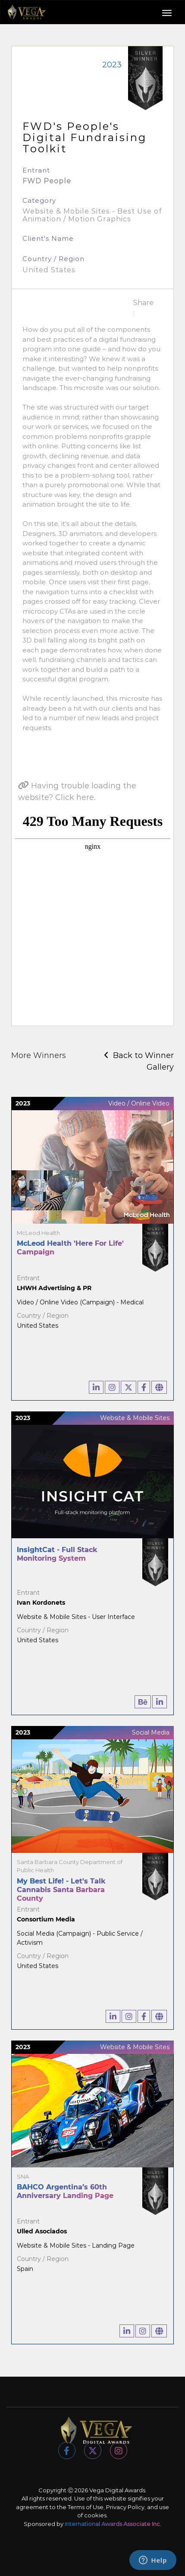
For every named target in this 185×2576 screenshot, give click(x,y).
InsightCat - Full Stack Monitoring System (57, 1554)
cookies (95, 2515)
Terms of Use (85, 2507)
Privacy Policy (125, 2507)
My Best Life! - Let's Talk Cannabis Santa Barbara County (61, 1889)
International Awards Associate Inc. (113, 2523)
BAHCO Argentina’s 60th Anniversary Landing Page (65, 2191)
